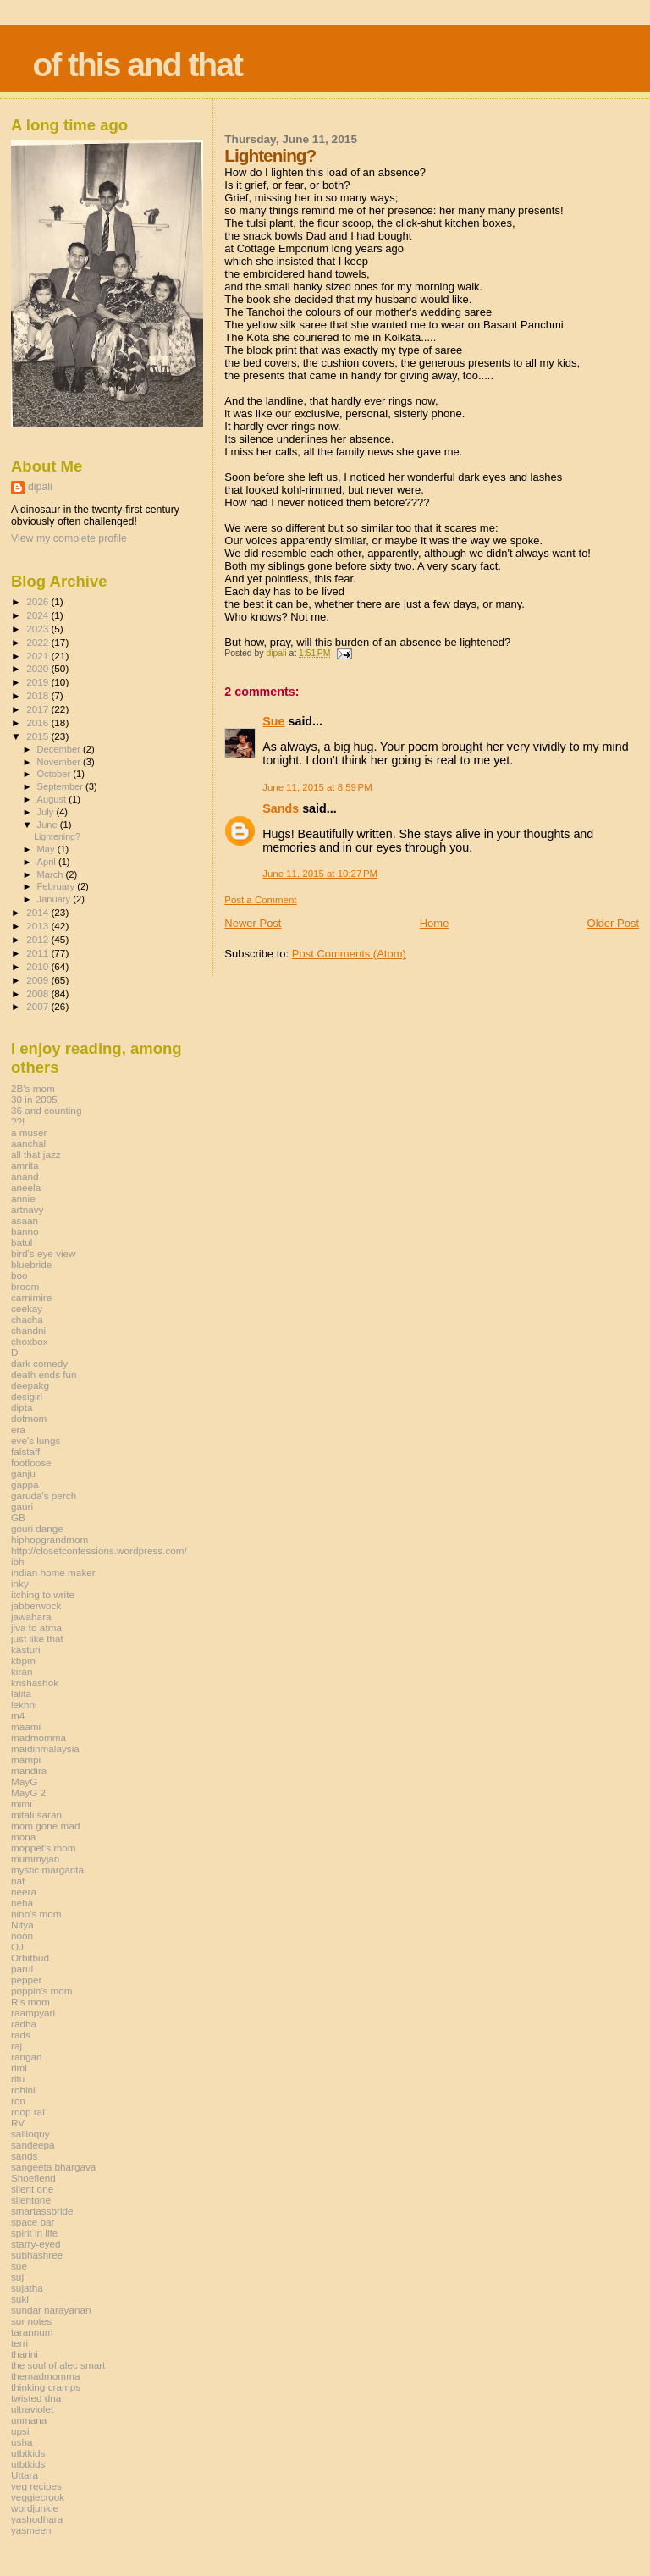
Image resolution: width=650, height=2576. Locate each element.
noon (22, 1935)
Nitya (22, 1924)
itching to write (42, 1594)
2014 (38, 912)
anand (25, 1176)
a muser (29, 1132)
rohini (23, 2089)
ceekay (26, 1308)
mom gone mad (45, 1825)
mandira (29, 1770)
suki (20, 2298)
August (53, 799)
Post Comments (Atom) (349, 953)
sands (24, 2155)
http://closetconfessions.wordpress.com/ (99, 1550)
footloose (31, 1462)
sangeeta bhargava (53, 2166)
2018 (38, 695)
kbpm (23, 1660)
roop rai (28, 2111)
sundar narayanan (51, 2309)
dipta (21, 1407)
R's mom (30, 2001)
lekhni (24, 1704)
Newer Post (252, 923)
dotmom (29, 1418)
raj (16, 2045)
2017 (38, 708)
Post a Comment (260, 900)
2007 (38, 1006)
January (55, 899)
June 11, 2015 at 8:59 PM (317, 787)
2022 (38, 642)
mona (23, 1836)
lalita (21, 1693)
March (51, 874)
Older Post (613, 923)
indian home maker (53, 1572)
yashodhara (37, 2518)
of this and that (136, 65)
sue (19, 2265)
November (60, 762)
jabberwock (36, 1605)
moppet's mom (43, 1847)
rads (20, 2034)
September (61, 786)
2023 (38, 628)
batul (21, 1242)
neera (23, 1891)
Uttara (24, 2474)
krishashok (34, 1682)
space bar (32, 2221)
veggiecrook (37, 2496)
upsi (20, 2430)
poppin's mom (42, 1990)
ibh (18, 1561)
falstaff (25, 1451)
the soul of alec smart (58, 2364)
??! (18, 1121)
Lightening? (57, 836)
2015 (38, 736)
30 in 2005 (34, 1099)
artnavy (27, 1209)
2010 (38, 966)
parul (22, 1968)
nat (18, 1880)
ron (18, 2100)
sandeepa (32, 2144)
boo (19, 1275)
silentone (31, 2199)
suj (17, 2276)
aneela (26, 1187)
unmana (29, 2419)
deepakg (30, 1385)
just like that (37, 1638)
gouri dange (37, 1528)
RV (18, 2122)
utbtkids (28, 2452)
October (55, 774)
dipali (40, 487)
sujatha (27, 2287)
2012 (38, 939)
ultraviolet (32, 2408)
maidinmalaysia (45, 1748)
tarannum (32, 2331)
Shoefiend (33, 2177)
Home (434, 923)
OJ (17, 1946)
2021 (38, 655)
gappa (25, 1484)
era (18, 1429)
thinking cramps (45, 2386)
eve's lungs (35, 1440)
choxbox (29, 1341)
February (57, 886)
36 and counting (46, 1110)
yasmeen (31, 2529)
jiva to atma (36, 1627)
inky (20, 1583)
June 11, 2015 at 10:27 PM (319, 874)
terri (19, 2342)
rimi (19, 2067)
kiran (21, 1671)
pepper (26, 1979)
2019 (38, 681)
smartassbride (42, 2210)
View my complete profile (69, 538)
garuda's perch (43, 1495)
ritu (18, 2078)
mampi (26, 1759)
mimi (21, 1803)
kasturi (26, 1649)
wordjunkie (34, 2507)
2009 (38, 979)
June (48, 824)
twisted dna (36, 2397)
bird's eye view (43, 1253)
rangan (26, 2056)
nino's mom (36, 1913)
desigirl (26, 1396)
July (47, 812)
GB (18, 1517)
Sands (280, 808)
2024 (38, 615)
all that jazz (36, 1154)
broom (25, 1286)
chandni (28, 1330)
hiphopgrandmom (49, 1539)
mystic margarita (47, 1869)
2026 (38, 601)
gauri (22, 1506)
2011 (38, 952)
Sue (273, 721)
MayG (24, 1781)
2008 (38, 993)
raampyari (33, 2012)
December (60, 749)
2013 (38, 925)
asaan (24, 1220)
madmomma (38, 1737)
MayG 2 (28, 1792)
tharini (24, 2353)
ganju (23, 1473)
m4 (18, 1715)
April (47, 862)
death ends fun (44, 1374)
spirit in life (34, 2232)
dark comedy (39, 1363)
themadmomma (45, 2375)
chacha (27, 1319)
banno (25, 1231)
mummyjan (35, 1858)
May (47, 849)
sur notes (31, 2320)
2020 (38, 668)
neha (22, 1902)
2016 (38, 722)
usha (21, 2441)
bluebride (31, 1264)
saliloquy (30, 2133)
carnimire (31, 1297)
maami (26, 1726)
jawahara (31, 1616)
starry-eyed (36, 2243)
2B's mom (33, 1088)
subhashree (37, 2254)
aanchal (28, 1143)
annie (23, 1198)
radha (23, 2023)
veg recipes (36, 2485)
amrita (25, 1165)
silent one (32, 2188)
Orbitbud (30, 1957)
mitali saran (36, 1814)
